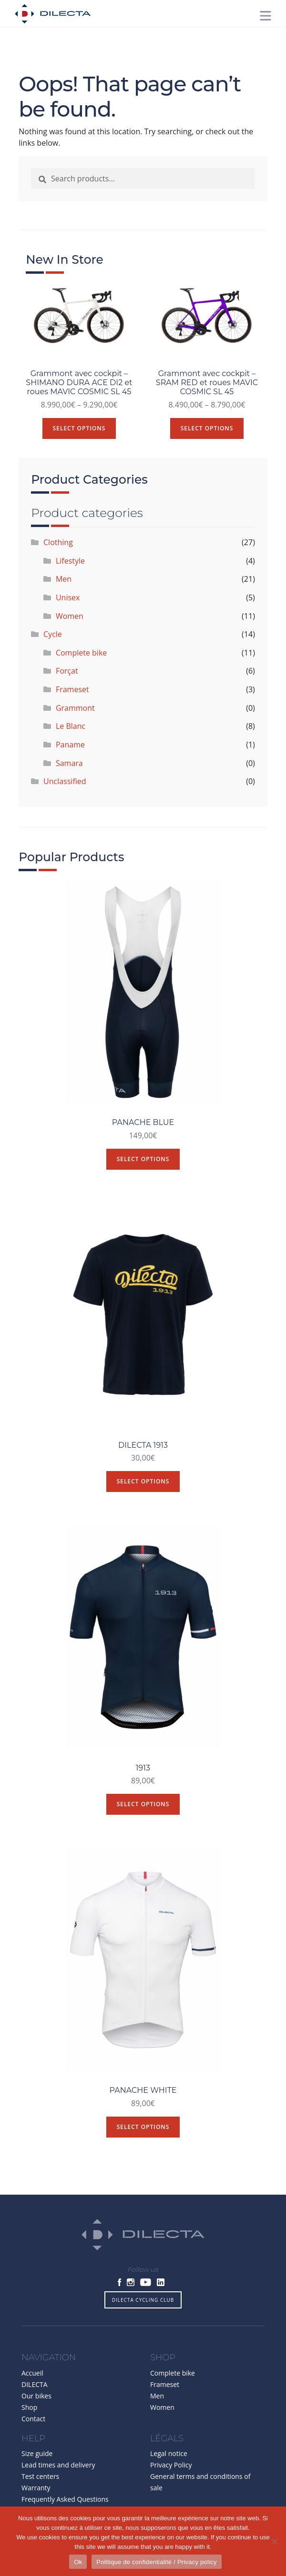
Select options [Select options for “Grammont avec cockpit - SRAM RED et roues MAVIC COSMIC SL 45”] (206, 427)
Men (65, 587)
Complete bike (82, 661)
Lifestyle (71, 569)
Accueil (32, 2381)
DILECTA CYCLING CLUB (143, 2308)
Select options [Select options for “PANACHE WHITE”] (143, 2135)
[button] (188, 15)
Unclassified (66, 790)
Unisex (69, 606)
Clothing (59, 551)
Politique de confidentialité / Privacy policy (156, 2562)
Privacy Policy (171, 2473)
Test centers (40, 2484)
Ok (78, 2562)
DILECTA (34, 2392)
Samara (70, 771)
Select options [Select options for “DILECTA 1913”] (143, 1490)
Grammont (76, 716)
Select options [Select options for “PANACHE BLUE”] (143, 1167)
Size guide (36, 2462)
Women (71, 624)
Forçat (68, 679)
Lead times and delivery (58, 2473)
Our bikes (36, 2403)
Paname (71, 753)
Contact (33, 2426)
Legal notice (168, 2462)
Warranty (36, 2496)
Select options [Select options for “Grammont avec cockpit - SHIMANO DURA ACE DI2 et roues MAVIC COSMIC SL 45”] (79, 436)
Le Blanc (72, 734)
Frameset (74, 698)
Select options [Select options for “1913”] (143, 1813)
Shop (29, 2415)
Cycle (54, 642)
